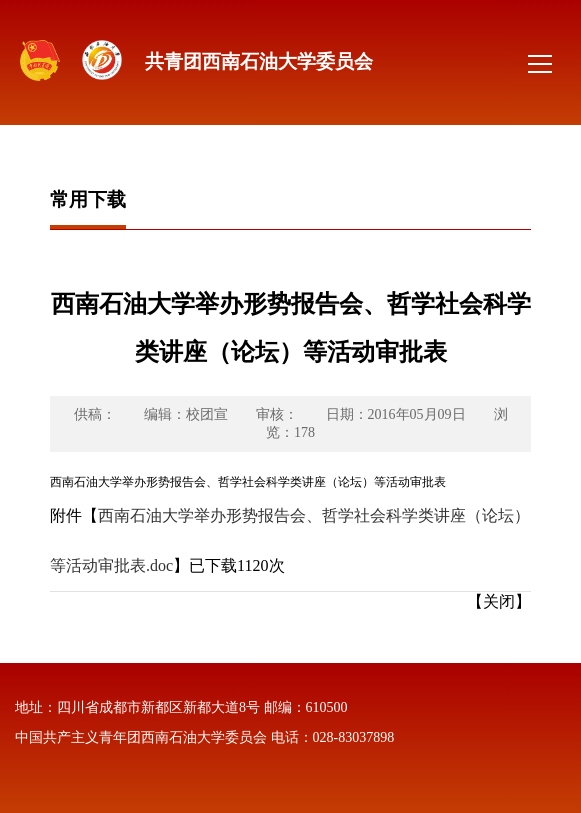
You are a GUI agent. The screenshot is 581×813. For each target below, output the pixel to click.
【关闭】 (499, 601)
